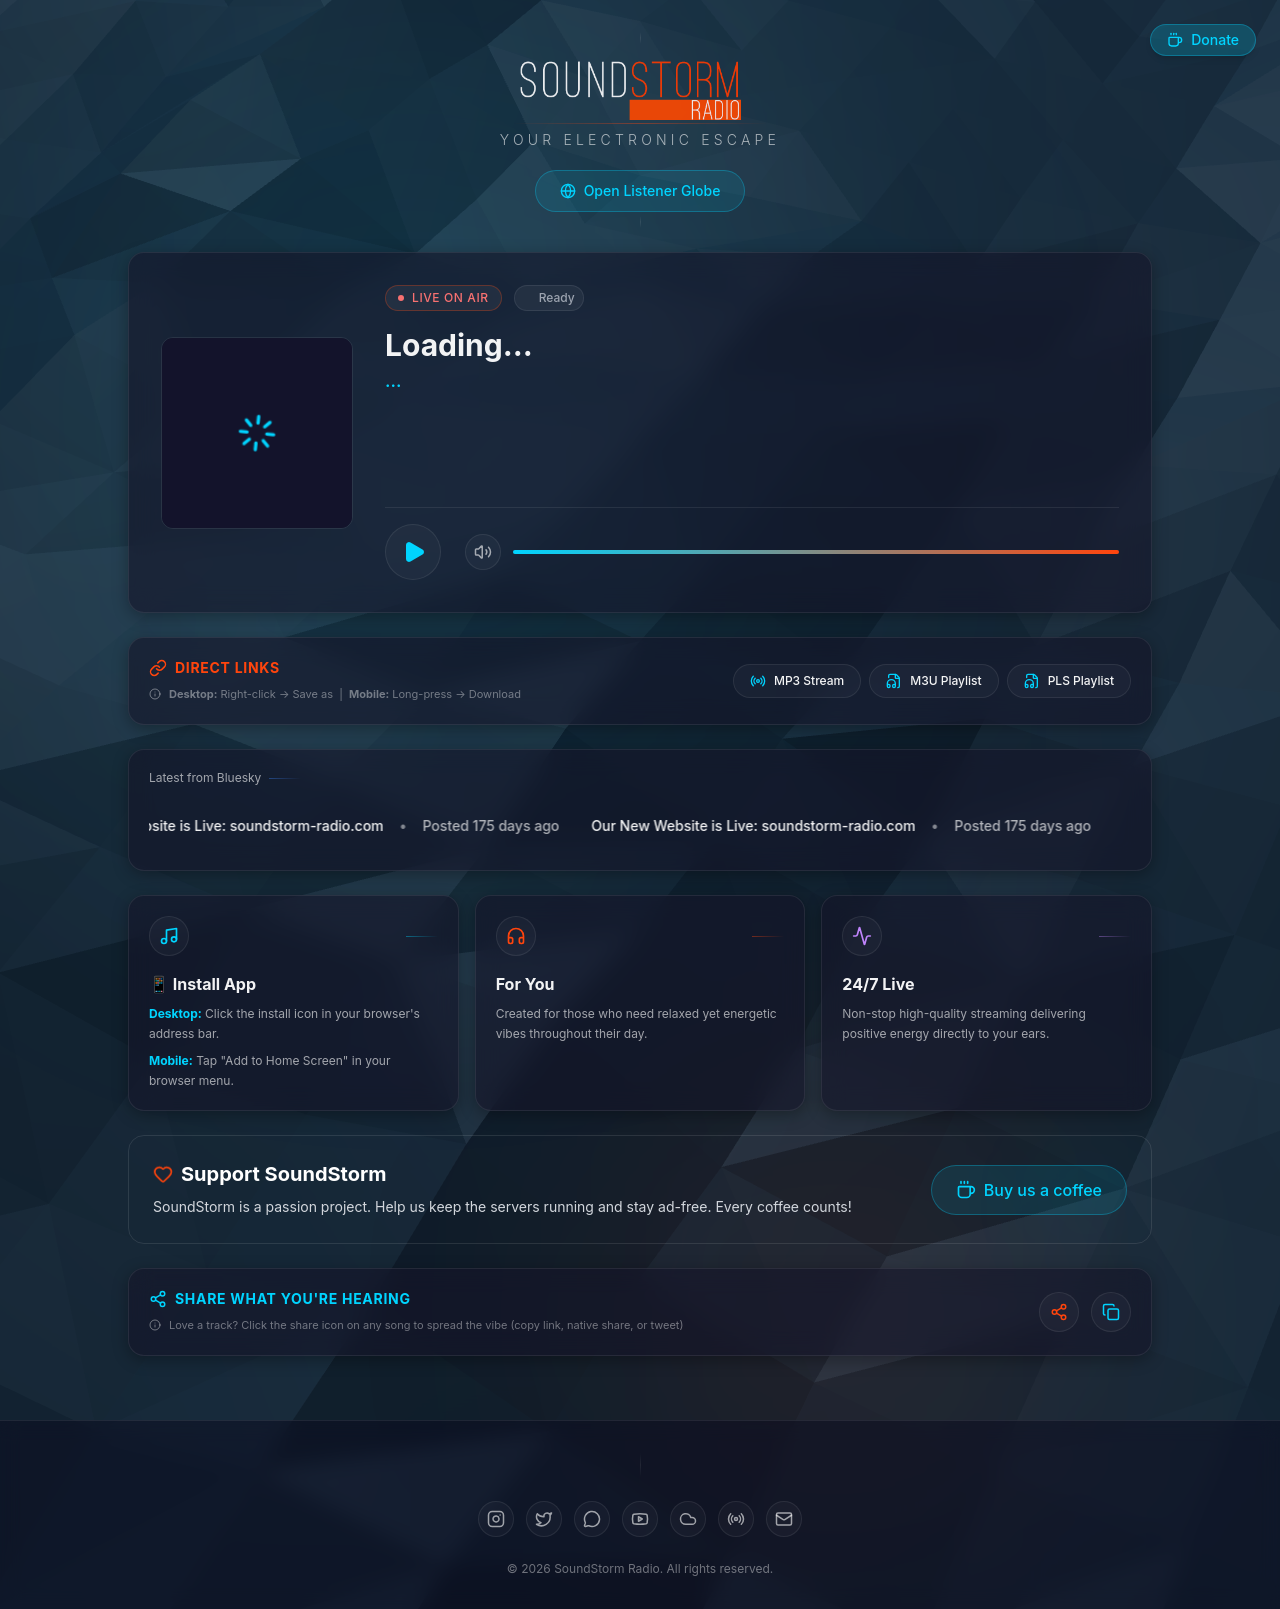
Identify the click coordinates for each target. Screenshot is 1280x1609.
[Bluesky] (592, 1519)
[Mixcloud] (736, 1519)
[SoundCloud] (688, 1519)
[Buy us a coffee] (1203, 40)
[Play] (413, 552)
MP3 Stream (797, 681)
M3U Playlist (933, 681)
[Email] (784, 1519)
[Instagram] (496, 1519)
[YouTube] (640, 1519)
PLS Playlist (1069, 681)
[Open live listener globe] (640, 191)
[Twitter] (544, 1519)
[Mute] (483, 552)
